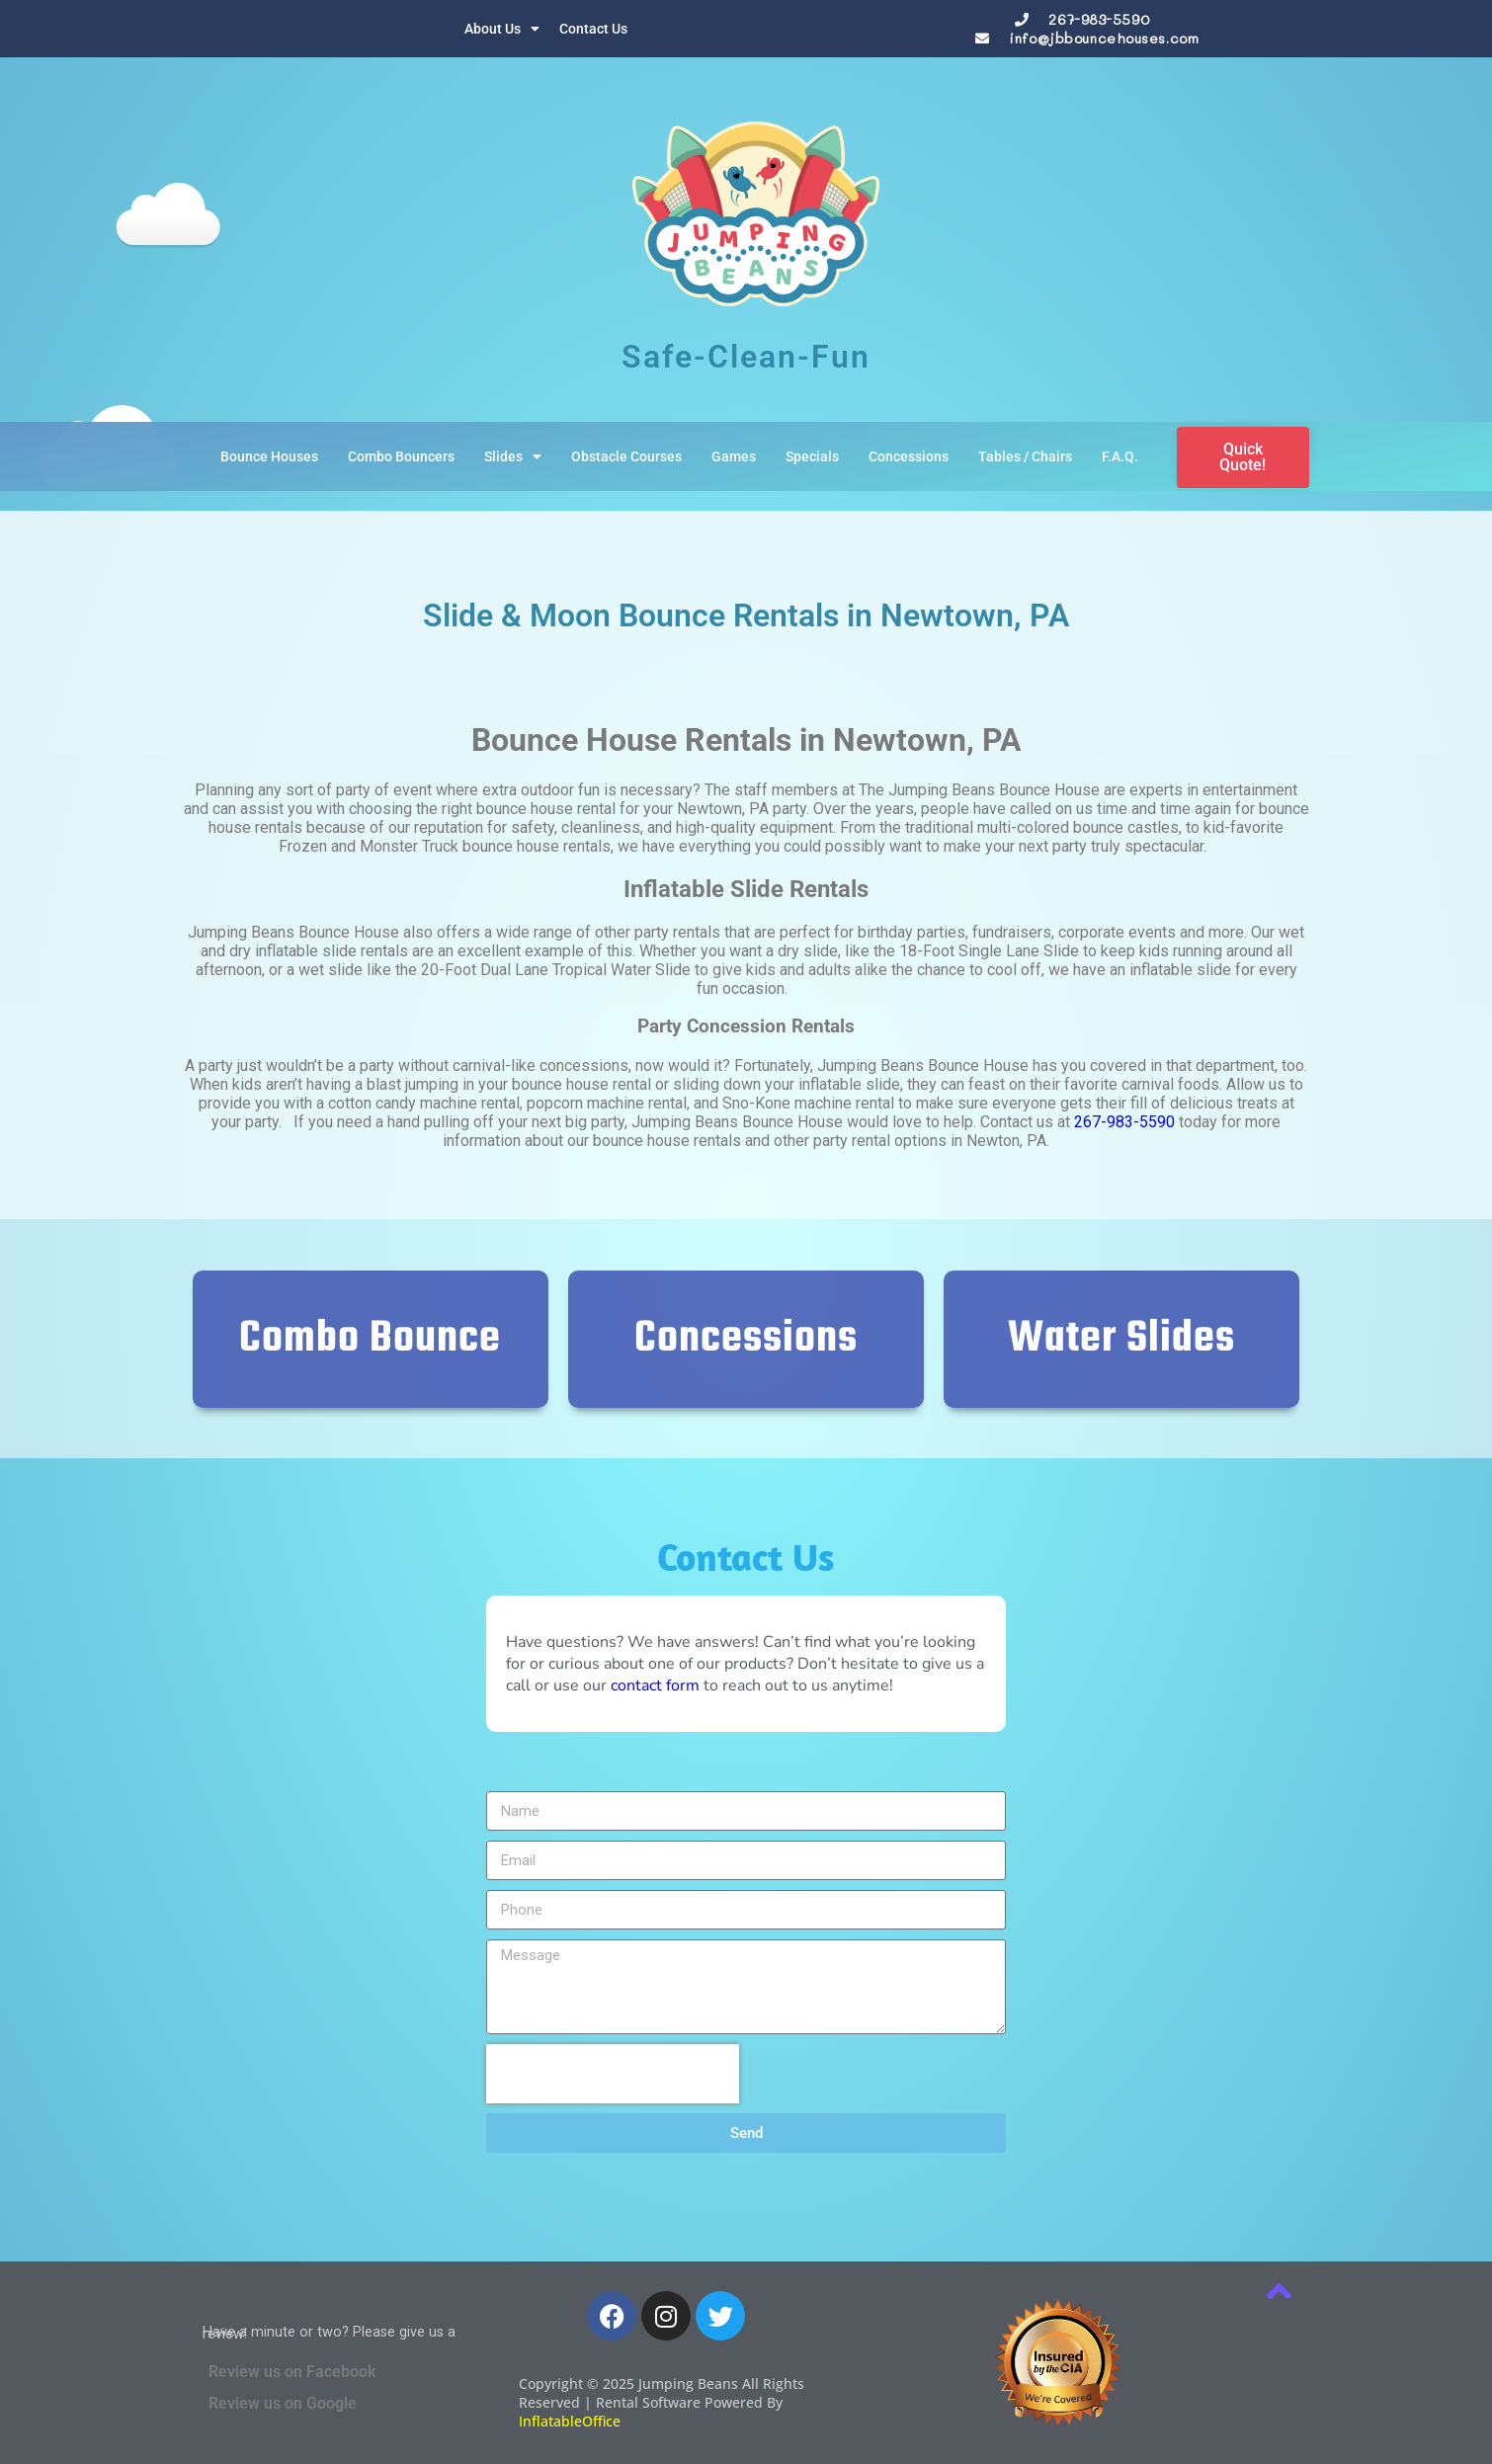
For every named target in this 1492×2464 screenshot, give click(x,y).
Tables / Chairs (1025, 456)
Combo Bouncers (401, 456)
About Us (501, 28)
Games (733, 456)
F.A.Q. (1120, 456)
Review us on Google (282, 2403)
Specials (812, 456)
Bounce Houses (269, 456)
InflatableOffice (570, 2421)
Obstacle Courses (626, 456)
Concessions (909, 456)
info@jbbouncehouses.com (1104, 38)
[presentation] (612, 2073)
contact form (655, 1685)
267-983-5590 (1098, 19)
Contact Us (593, 29)
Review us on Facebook (291, 2371)
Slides (512, 456)
